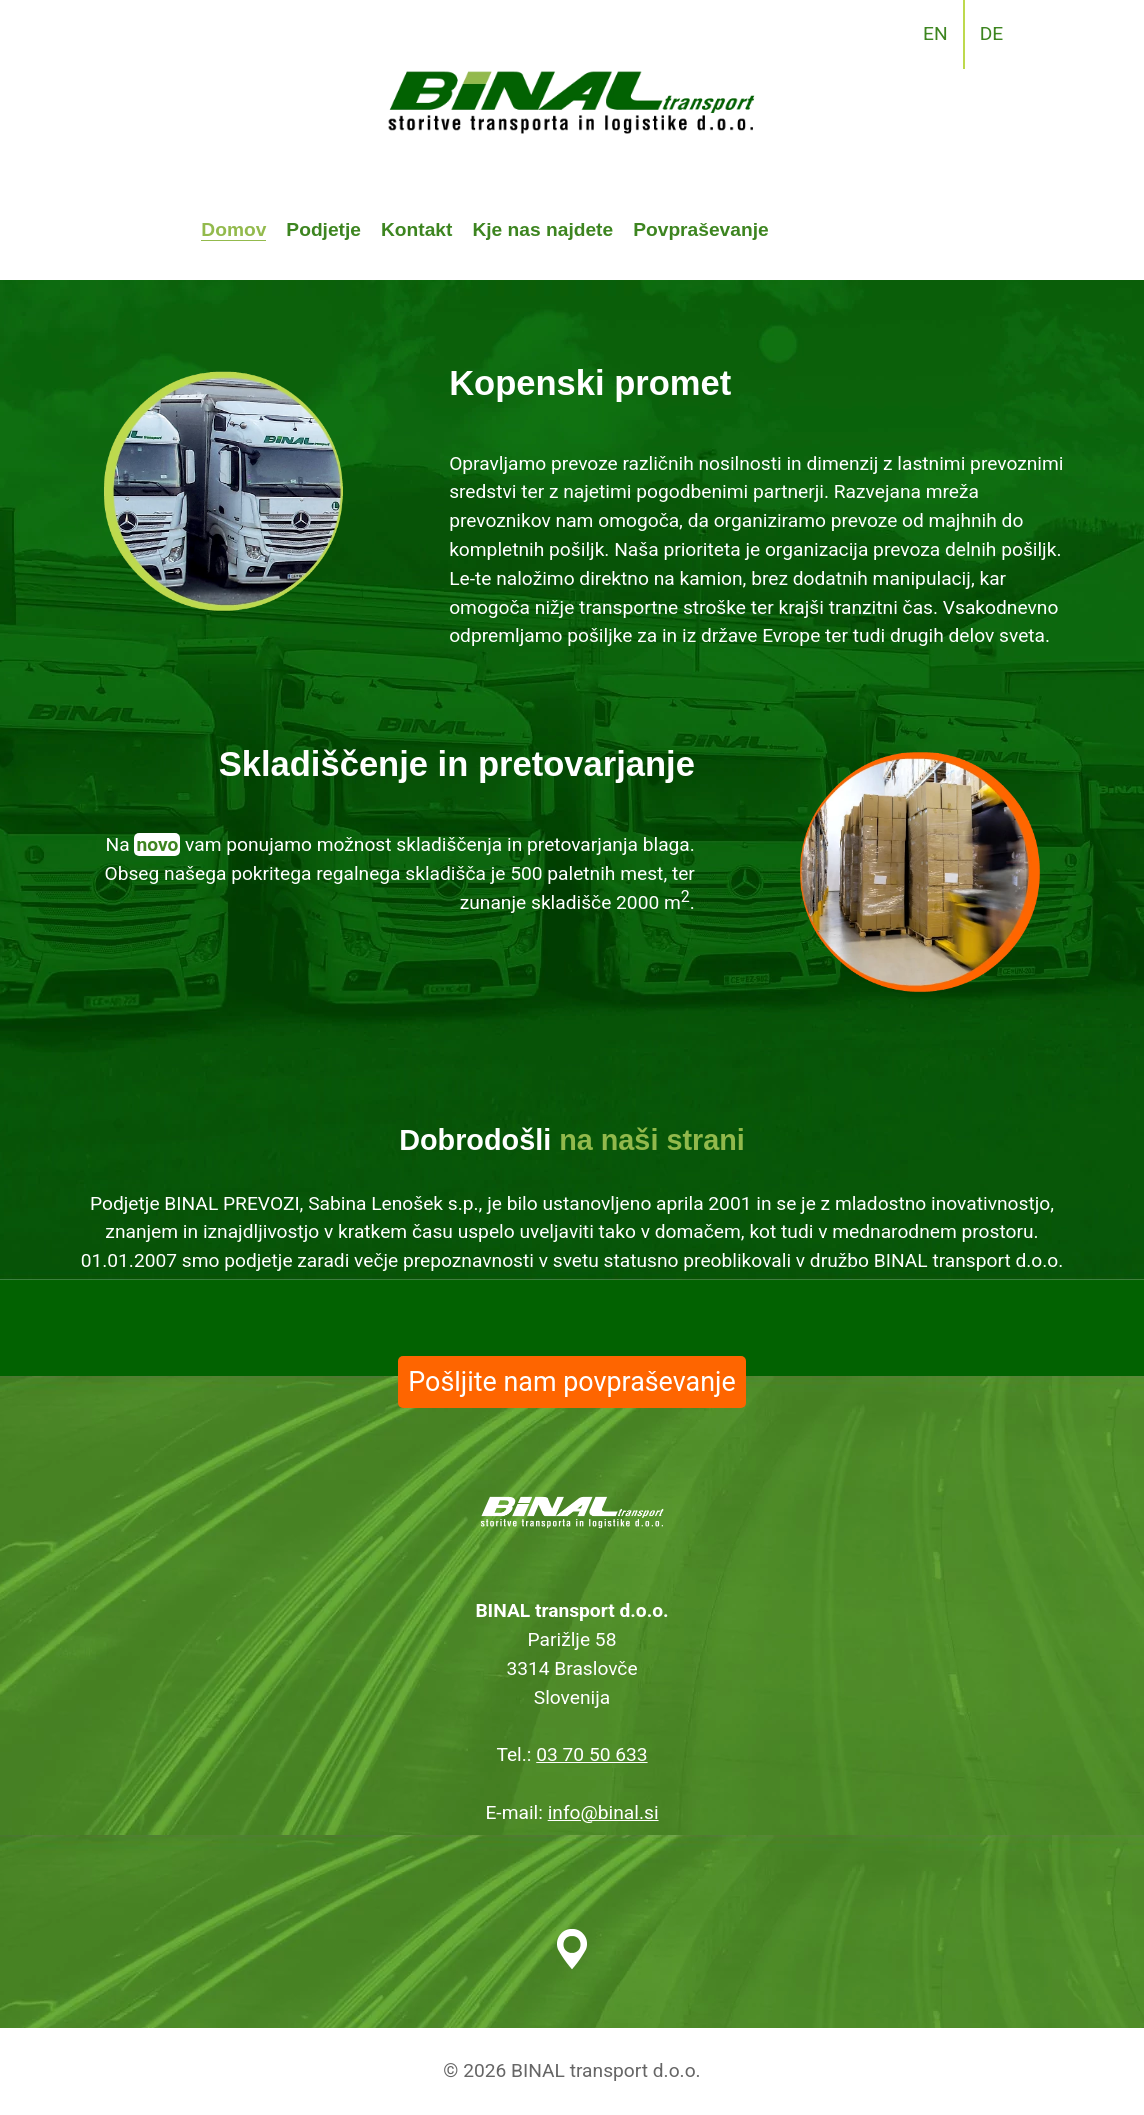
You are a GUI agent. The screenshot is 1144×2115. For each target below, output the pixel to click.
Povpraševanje (700, 229)
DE (992, 33)
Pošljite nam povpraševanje (571, 1382)
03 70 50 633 (591, 1754)
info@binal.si (603, 1812)
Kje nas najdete (542, 229)
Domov (233, 229)
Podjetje (323, 229)
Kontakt (416, 229)
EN (935, 33)
